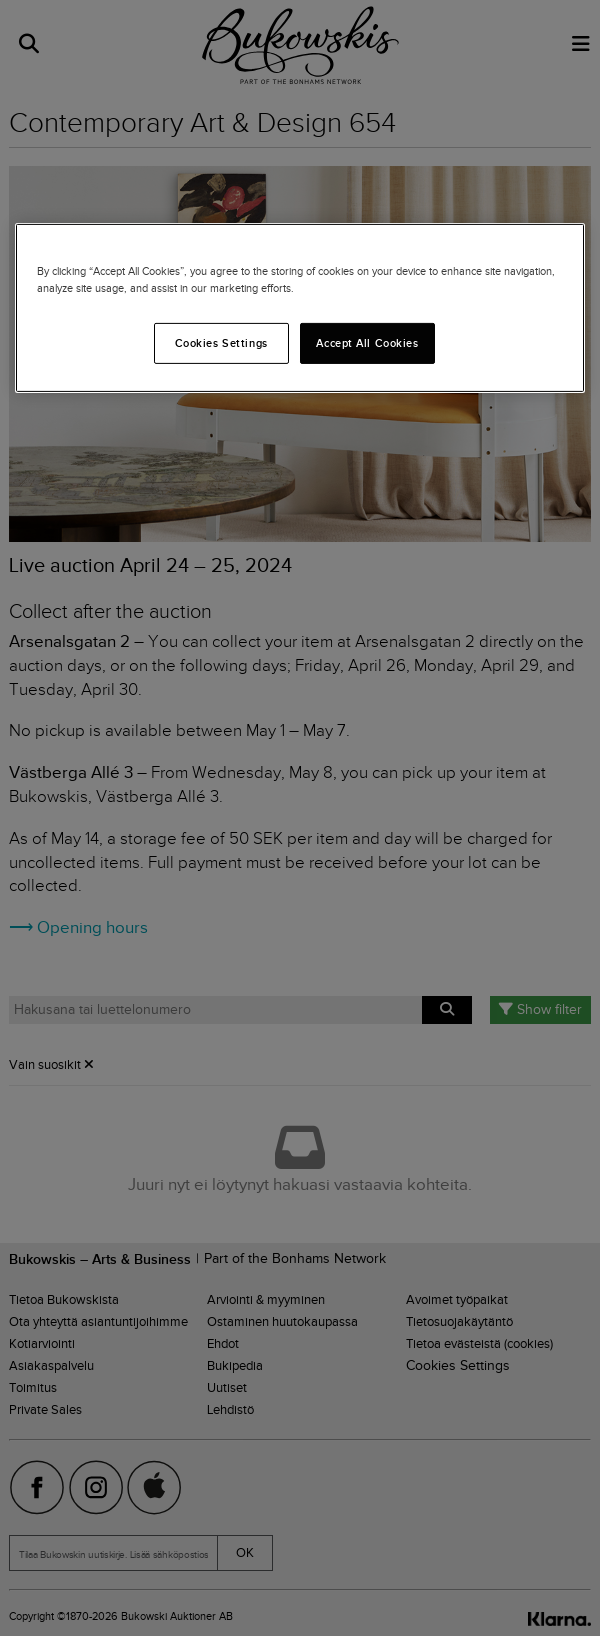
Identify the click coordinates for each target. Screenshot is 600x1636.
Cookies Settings (221, 342)
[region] (300, 308)
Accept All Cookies (367, 342)
